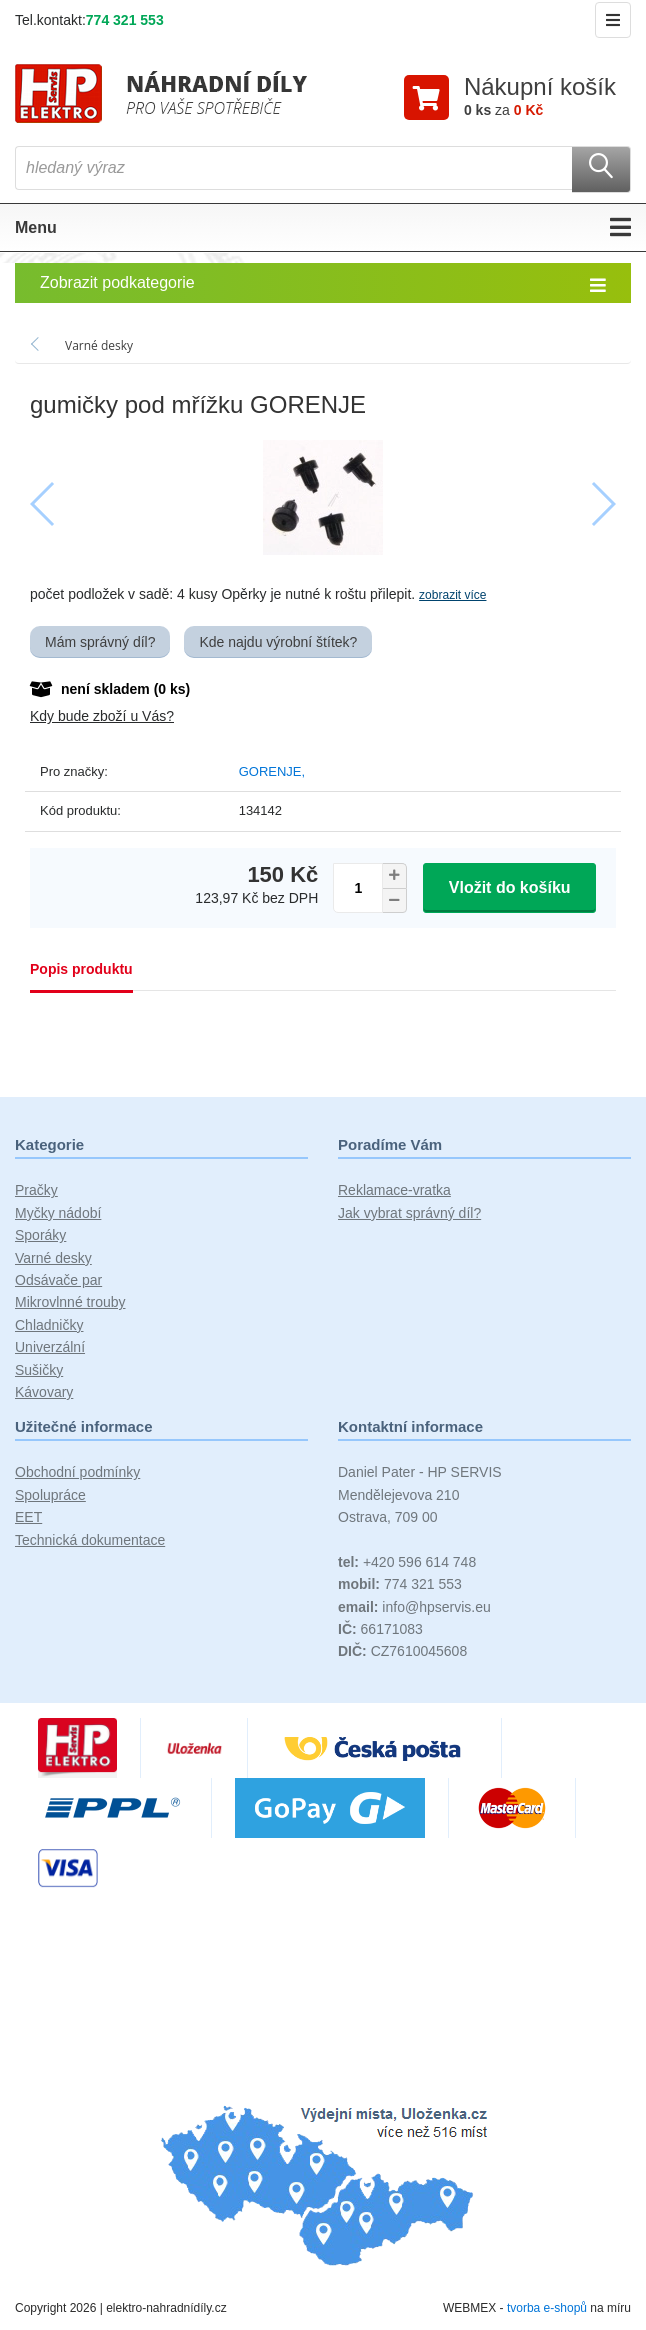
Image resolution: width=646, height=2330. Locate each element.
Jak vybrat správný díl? (409, 1213)
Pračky (36, 1191)
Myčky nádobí (58, 1213)
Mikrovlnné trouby (70, 1303)
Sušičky (39, 1370)
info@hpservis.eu (414, 1607)
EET (28, 1518)
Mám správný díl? (100, 642)
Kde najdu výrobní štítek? (278, 642)
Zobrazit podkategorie (323, 284)
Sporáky (40, 1236)
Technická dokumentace (90, 1540)
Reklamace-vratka (394, 1191)
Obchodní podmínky (77, 1473)
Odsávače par (58, 1280)
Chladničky (49, 1325)
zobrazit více (452, 596)
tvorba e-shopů (547, 2308)
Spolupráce (50, 1495)
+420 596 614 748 (407, 1562)
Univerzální (50, 1348)
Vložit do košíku (509, 887)
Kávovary (44, 1392)
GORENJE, (272, 771)
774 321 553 (125, 20)
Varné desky (53, 1258)
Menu (323, 228)
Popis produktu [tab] (81, 970)
